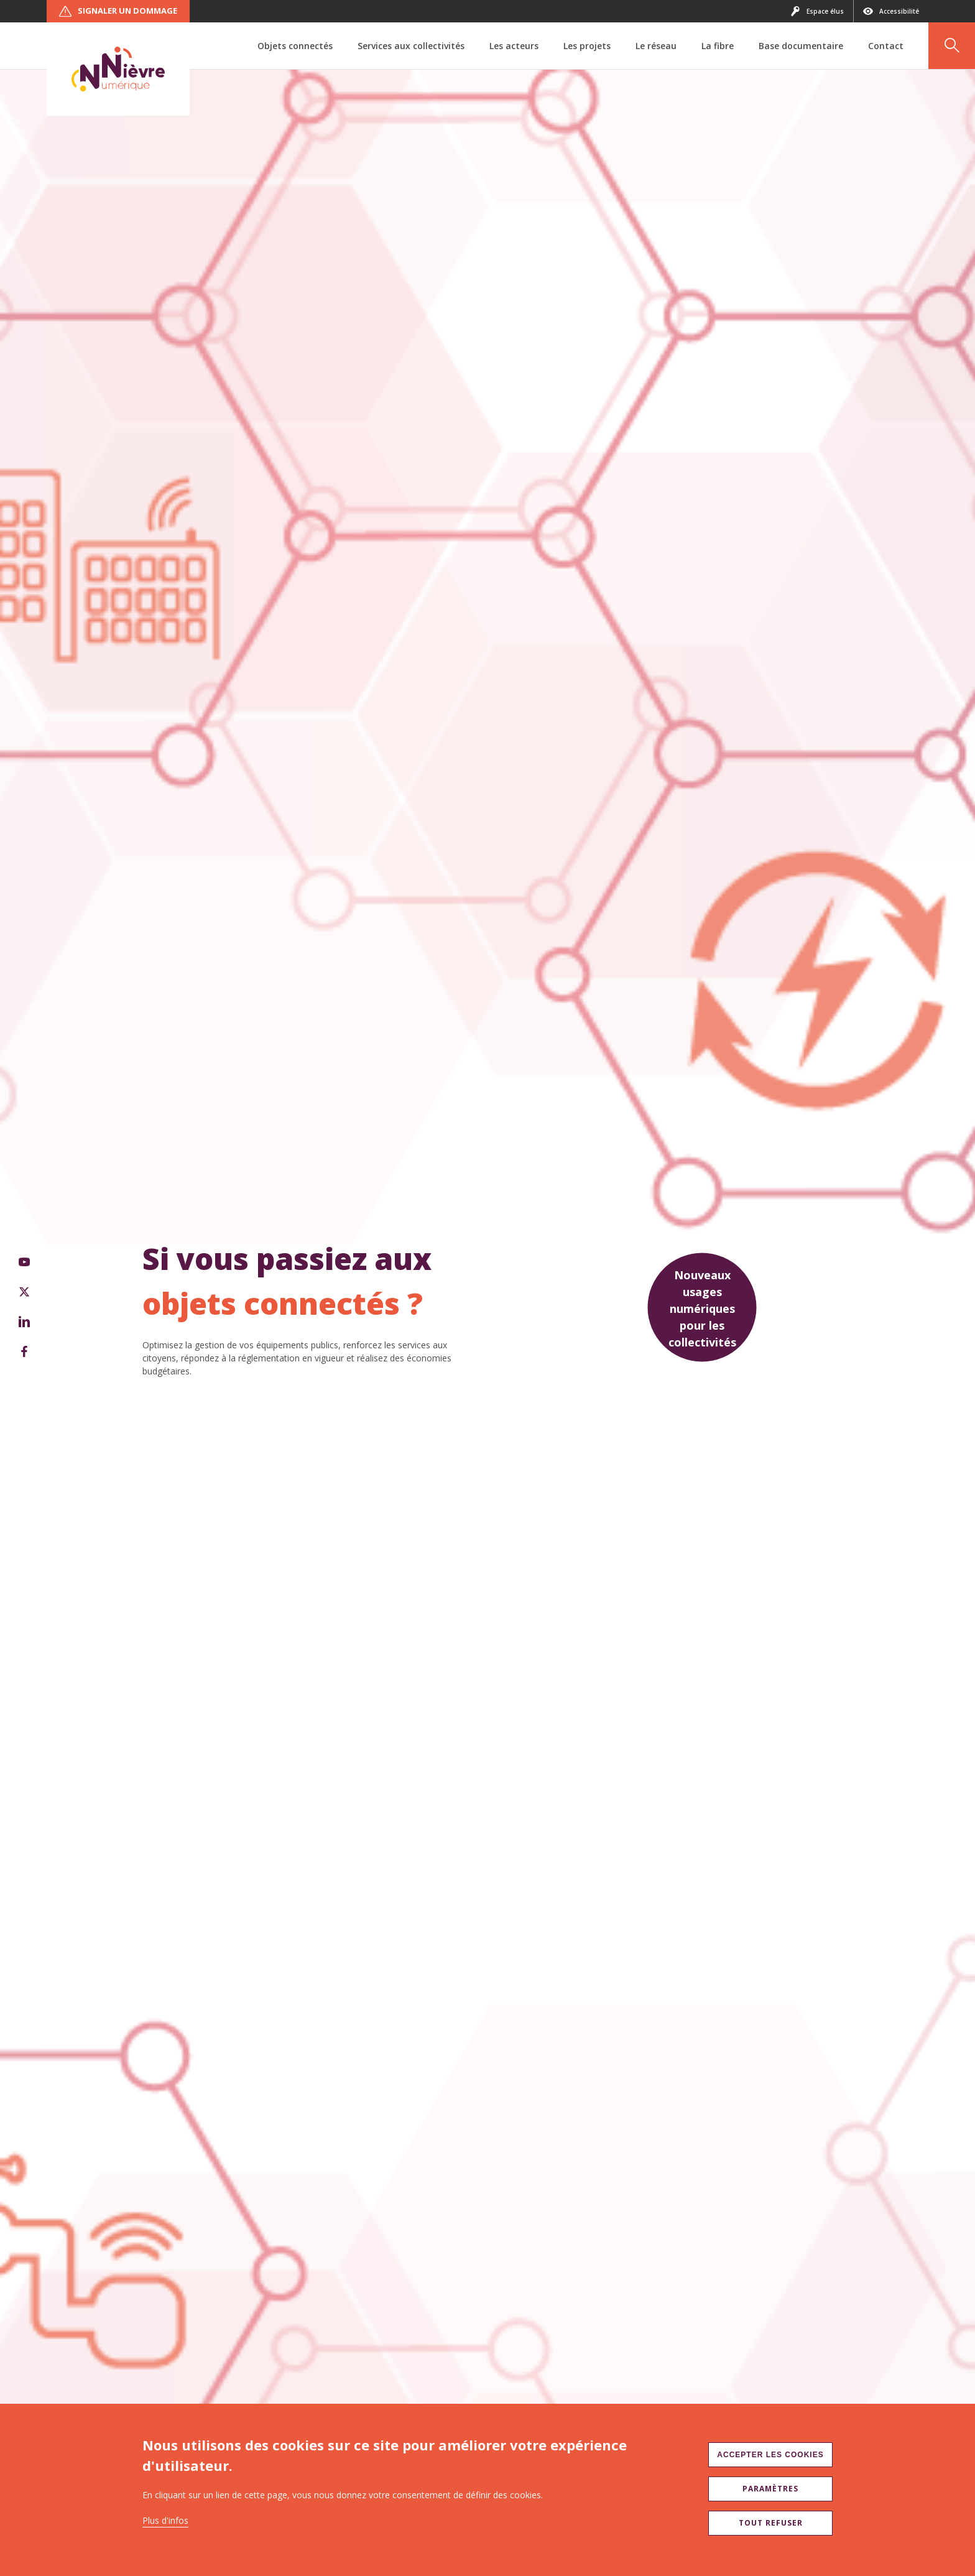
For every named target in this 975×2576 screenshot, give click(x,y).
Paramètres (770, 2488)
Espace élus (817, 11)
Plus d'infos (165, 2520)
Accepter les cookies (770, 2454)
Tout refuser (771, 2523)
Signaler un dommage (118, 11)
